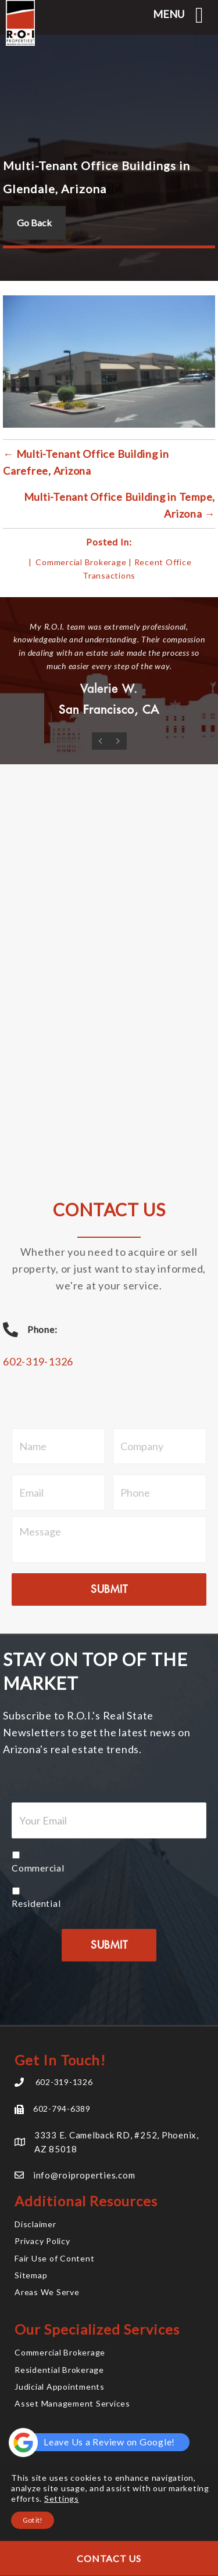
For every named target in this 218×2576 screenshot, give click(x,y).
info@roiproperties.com (84, 2175)
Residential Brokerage (59, 2370)
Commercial (38, 1867)
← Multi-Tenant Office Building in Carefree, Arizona (86, 462)
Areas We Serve (47, 2292)
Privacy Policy (42, 2241)
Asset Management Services (72, 2403)
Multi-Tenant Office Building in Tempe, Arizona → (120, 505)
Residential (36, 1903)
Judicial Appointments (60, 2386)
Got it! (32, 2520)
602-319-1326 (38, 1361)
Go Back (34, 222)
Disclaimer (35, 2224)
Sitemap (31, 2275)
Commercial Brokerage (80, 562)
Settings (61, 2498)
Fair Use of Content (54, 2258)
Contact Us (109, 2558)
